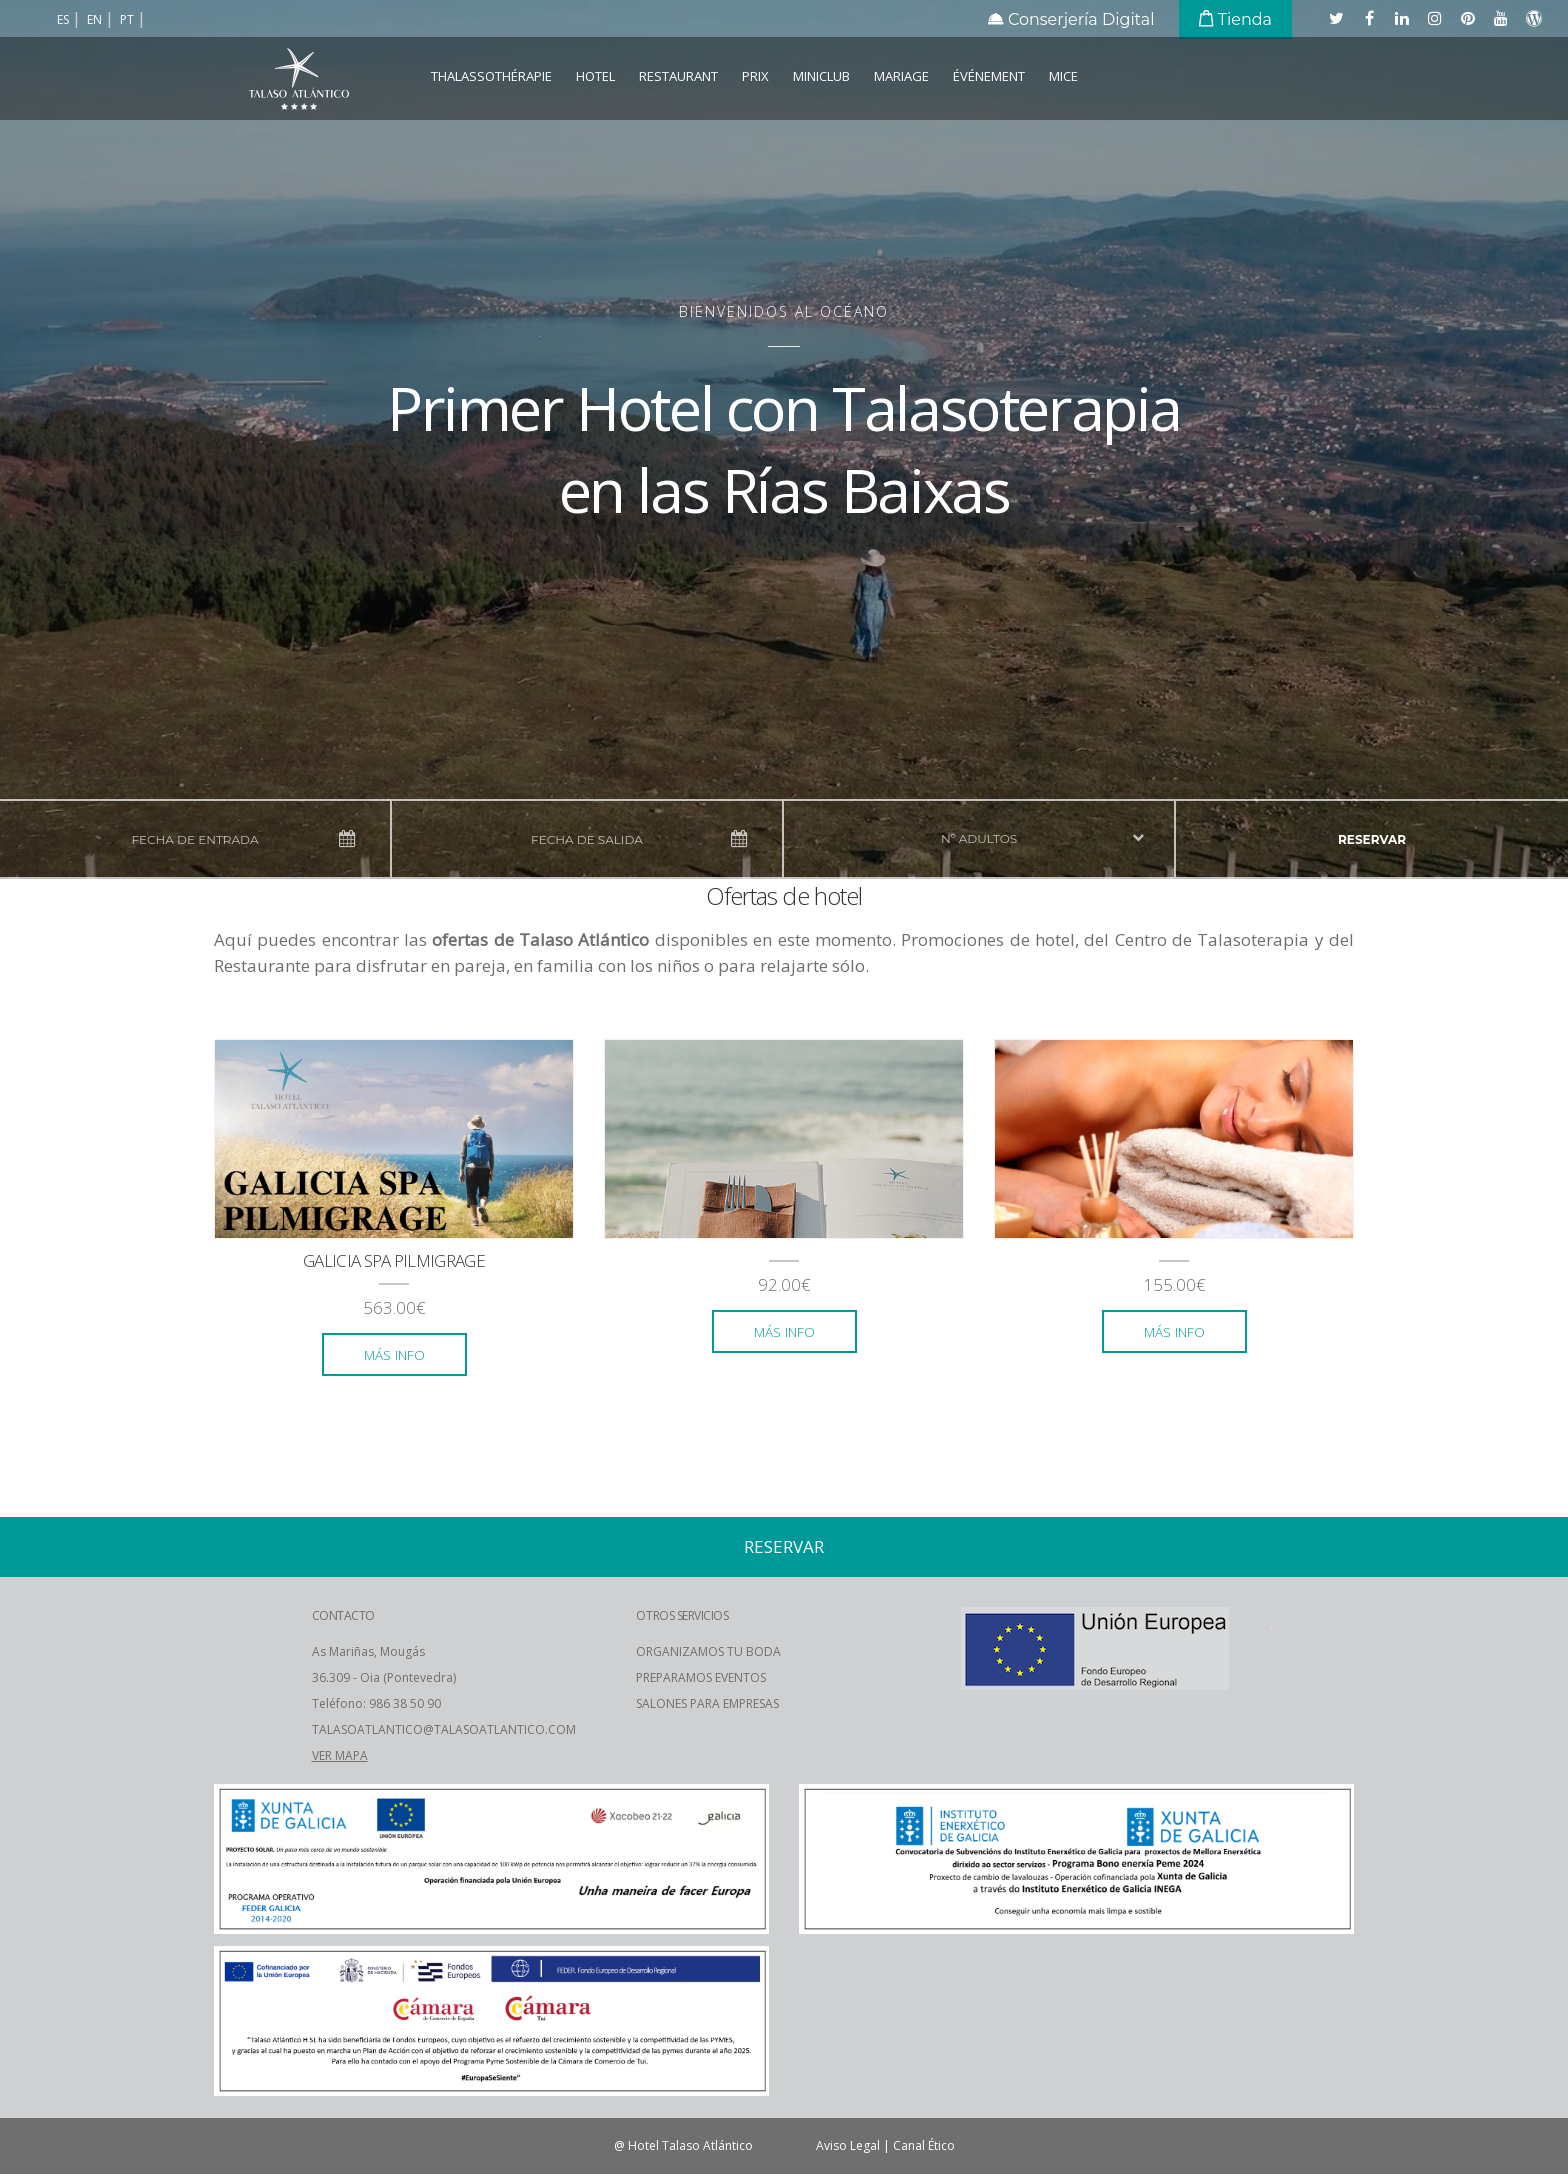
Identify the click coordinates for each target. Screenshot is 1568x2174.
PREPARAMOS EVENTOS (701, 1677)
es (64, 19)
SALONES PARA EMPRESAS (707, 1703)
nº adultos (979, 838)
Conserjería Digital (1071, 19)
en (96, 19)
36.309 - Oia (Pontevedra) (384, 1677)
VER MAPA (340, 1755)
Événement (989, 76)
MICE (1063, 76)
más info (394, 1354)
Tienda (1235, 19)
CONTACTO (343, 1615)
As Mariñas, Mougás (368, 1651)
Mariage (901, 76)
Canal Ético (924, 2145)
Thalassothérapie (491, 76)
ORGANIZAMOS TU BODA (708, 1651)
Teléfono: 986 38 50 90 (376, 1703)
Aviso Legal (848, 2145)
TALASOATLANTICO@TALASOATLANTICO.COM (444, 1729)
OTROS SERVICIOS (682, 1615)
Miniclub (821, 76)
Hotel (595, 76)
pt (128, 19)
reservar (1372, 839)
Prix (755, 76)
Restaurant (678, 76)
